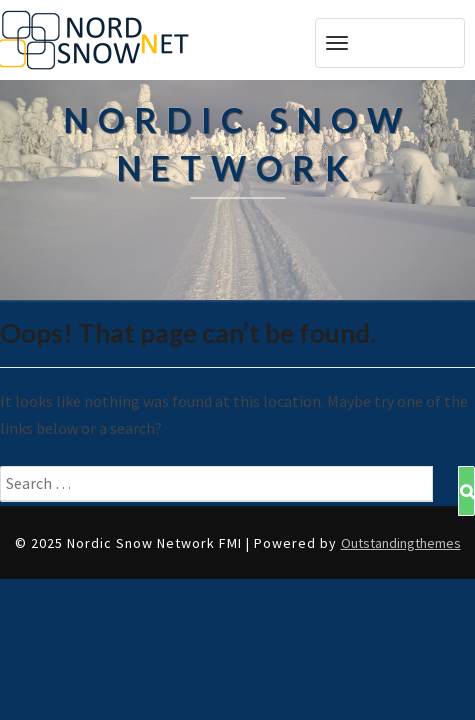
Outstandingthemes (401, 543)
